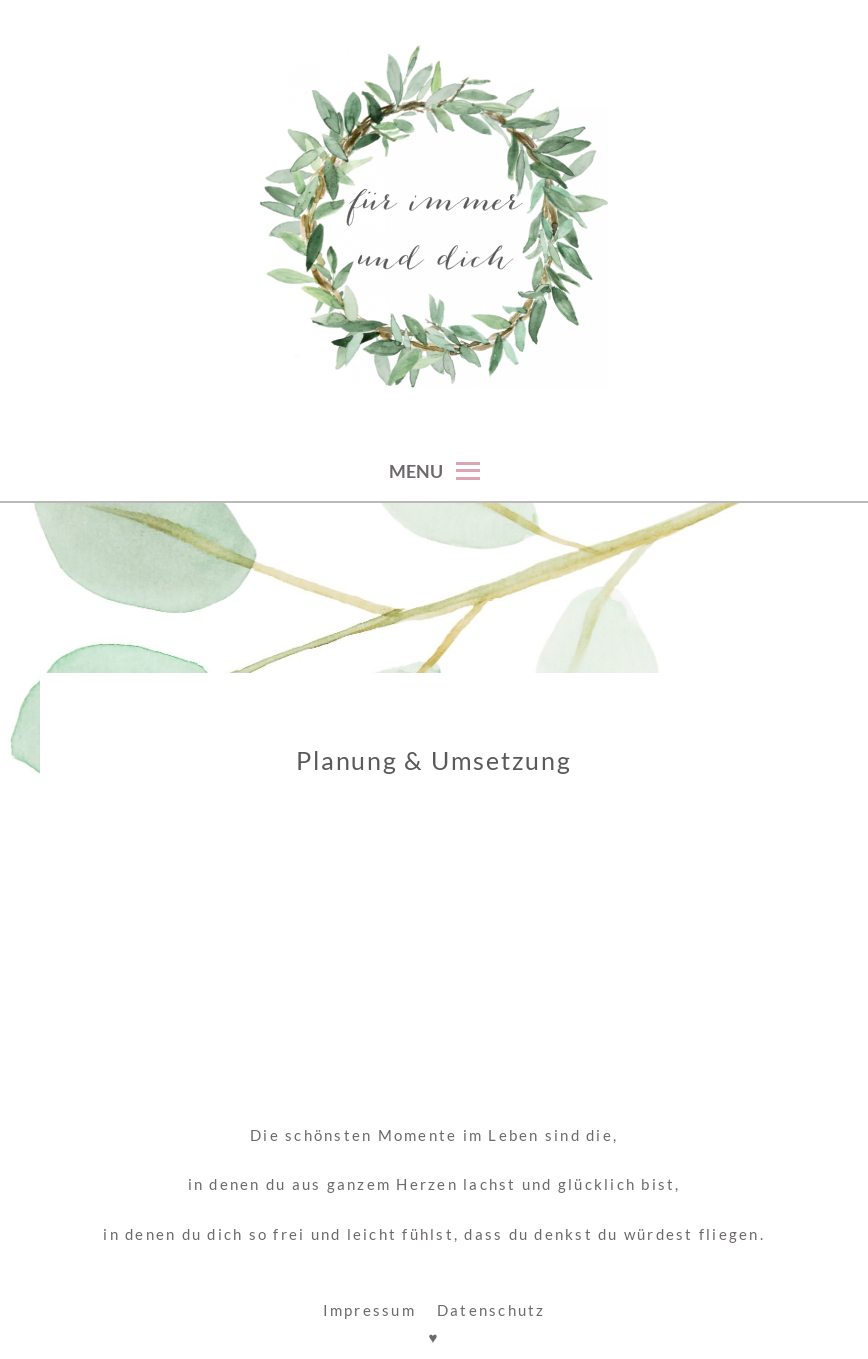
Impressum (369, 1310)
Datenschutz (491, 1310)
